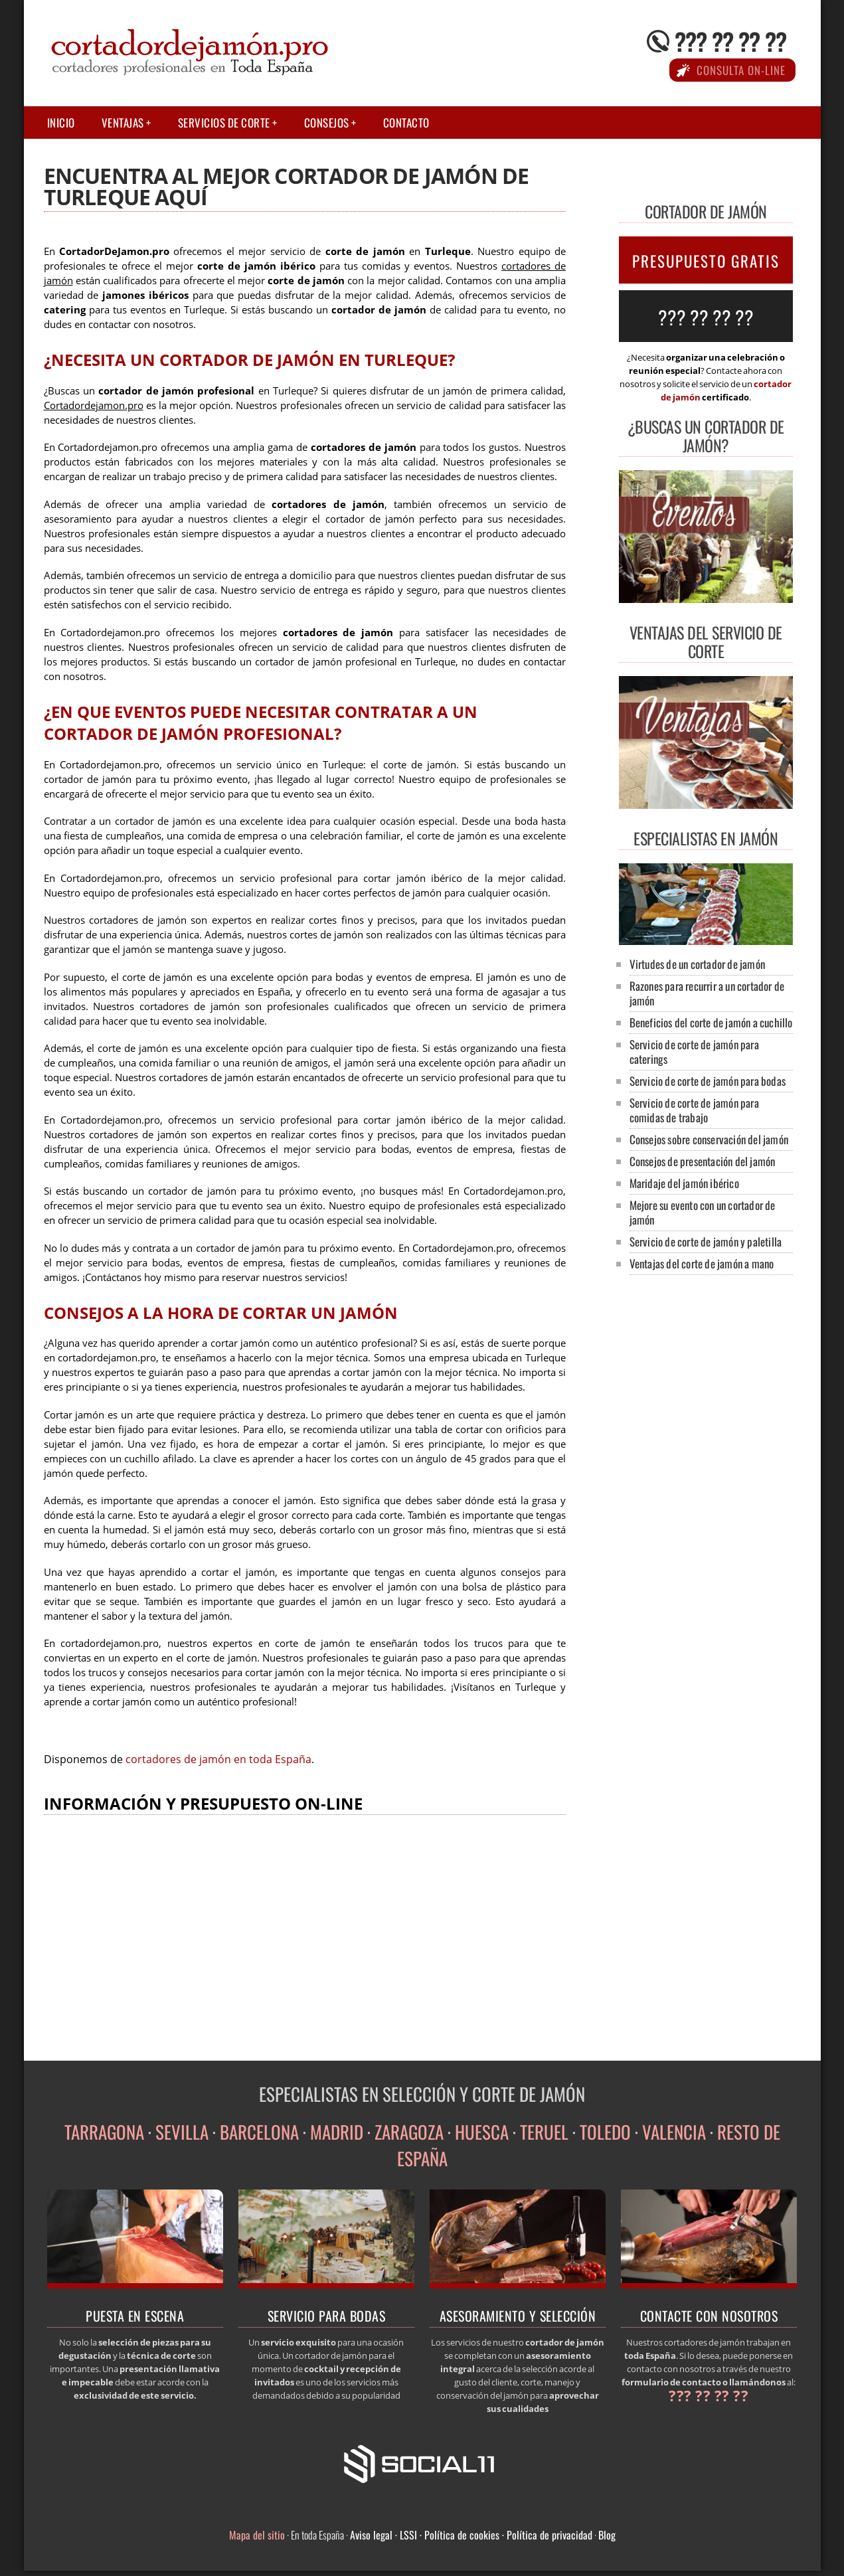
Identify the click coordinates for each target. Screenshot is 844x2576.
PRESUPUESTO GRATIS (706, 261)
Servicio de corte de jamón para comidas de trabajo (694, 1110)
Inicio (61, 122)
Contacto (406, 122)
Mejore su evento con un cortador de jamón (703, 1212)
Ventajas (123, 122)
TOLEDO (605, 2131)
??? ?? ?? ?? (730, 40)
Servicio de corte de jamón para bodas (708, 1081)
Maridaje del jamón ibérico (684, 1183)
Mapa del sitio (257, 2535)
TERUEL (544, 2131)
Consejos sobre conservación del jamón (709, 1139)
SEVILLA (182, 2131)
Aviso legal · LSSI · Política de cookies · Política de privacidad (471, 2535)
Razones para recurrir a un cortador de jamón (707, 993)
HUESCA (482, 2131)
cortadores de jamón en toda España (218, 1759)
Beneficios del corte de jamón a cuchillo (711, 1022)
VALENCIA (674, 2131)
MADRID (336, 2131)
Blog (607, 2535)
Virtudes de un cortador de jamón (697, 964)
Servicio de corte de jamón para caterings (694, 1051)
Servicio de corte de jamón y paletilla (706, 1241)
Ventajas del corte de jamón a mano (702, 1263)
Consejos (326, 122)
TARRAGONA (104, 2131)
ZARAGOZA (409, 2131)
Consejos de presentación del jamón (703, 1161)
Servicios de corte (224, 122)
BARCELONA (259, 2131)
